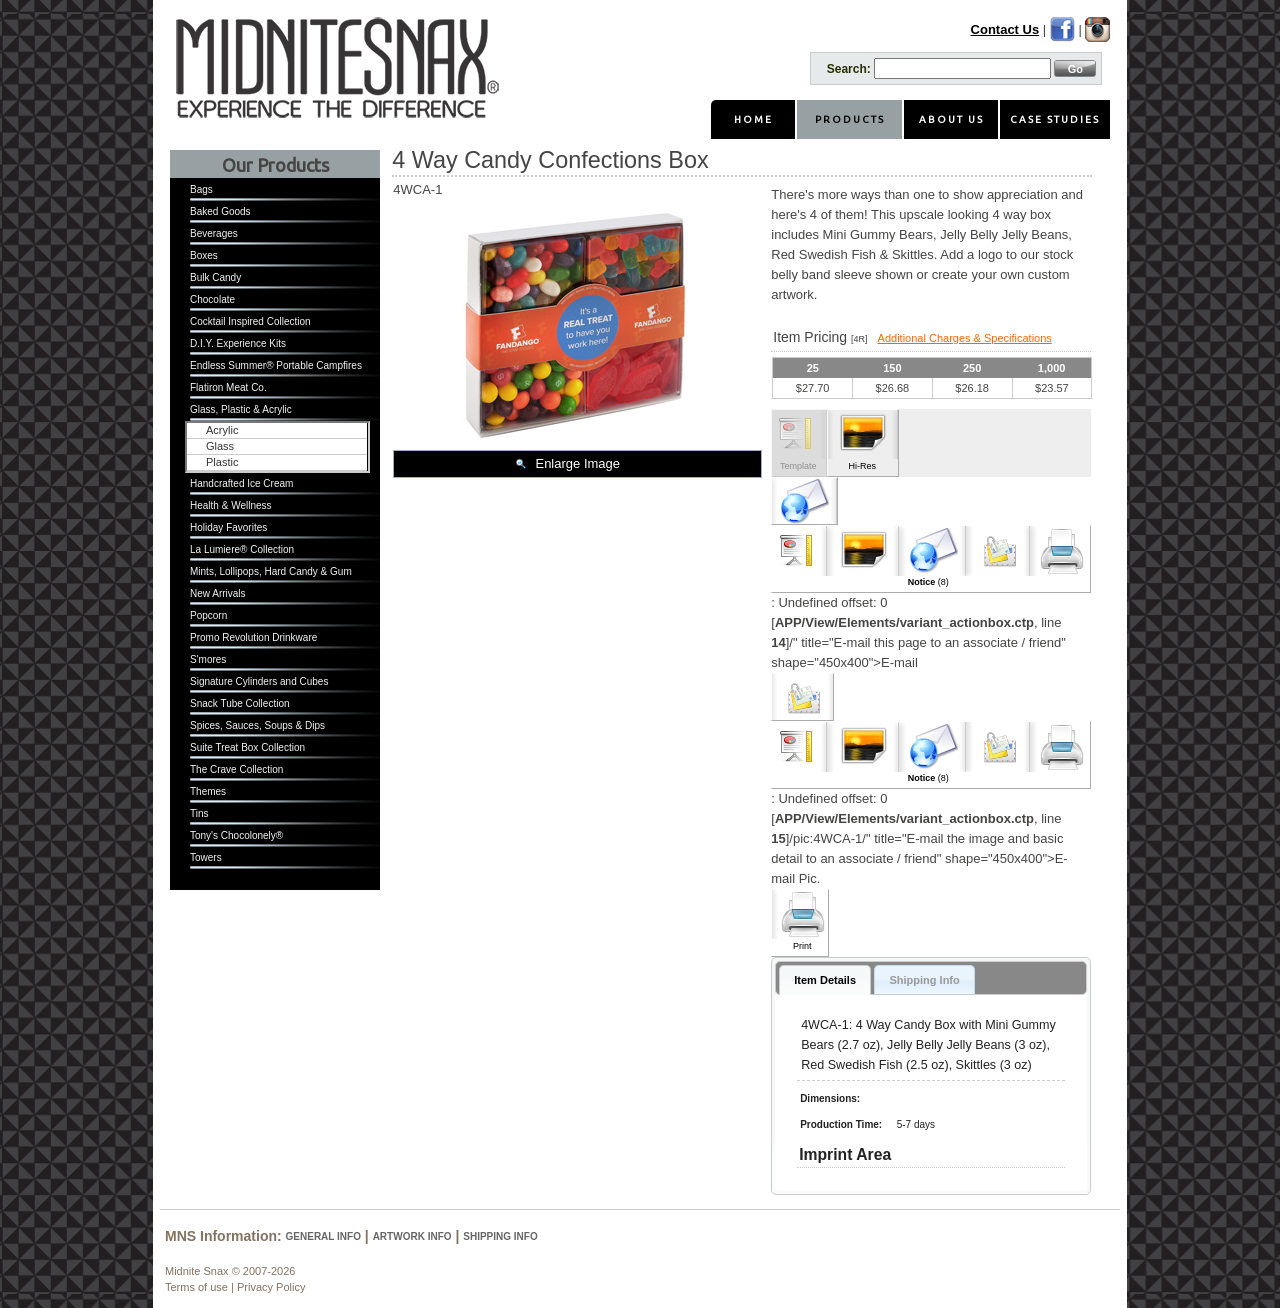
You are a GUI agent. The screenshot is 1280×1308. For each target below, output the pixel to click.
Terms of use (196, 1287)
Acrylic (222, 430)
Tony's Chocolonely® (236, 835)
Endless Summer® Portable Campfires (276, 365)
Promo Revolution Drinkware (253, 637)
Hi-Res (862, 466)
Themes (208, 791)
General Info (323, 1236)
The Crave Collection (236, 769)
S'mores (208, 659)
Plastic (222, 462)
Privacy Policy (271, 1287)
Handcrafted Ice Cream (241, 483)
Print (802, 946)
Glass (220, 446)
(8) (928, 582)
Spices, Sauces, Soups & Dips (257, 725)
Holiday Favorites (228, 527)
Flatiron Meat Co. (228, 387)
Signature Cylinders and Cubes (259, 681)
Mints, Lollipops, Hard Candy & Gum (271, 571)
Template (798, 466)
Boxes (204, 255)
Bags (201, 189)
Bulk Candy (215, 277)
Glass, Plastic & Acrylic (241, 409)
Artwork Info (412, 1236)
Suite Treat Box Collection (247, 747)
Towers (206, 857)
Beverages (214, 233)
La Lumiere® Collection (242, 549)
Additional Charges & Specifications (965, 338)
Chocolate (212, 299)
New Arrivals (218, 593)
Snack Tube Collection (240, 703)
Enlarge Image (577, 463)
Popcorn (208, 615)
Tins (199, 813)
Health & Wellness (231, 505)
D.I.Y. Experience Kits (238, 343)
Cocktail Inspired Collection (250, 321)
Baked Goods (220, 211)
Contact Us (1005, 29)
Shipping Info (500, 1236)
